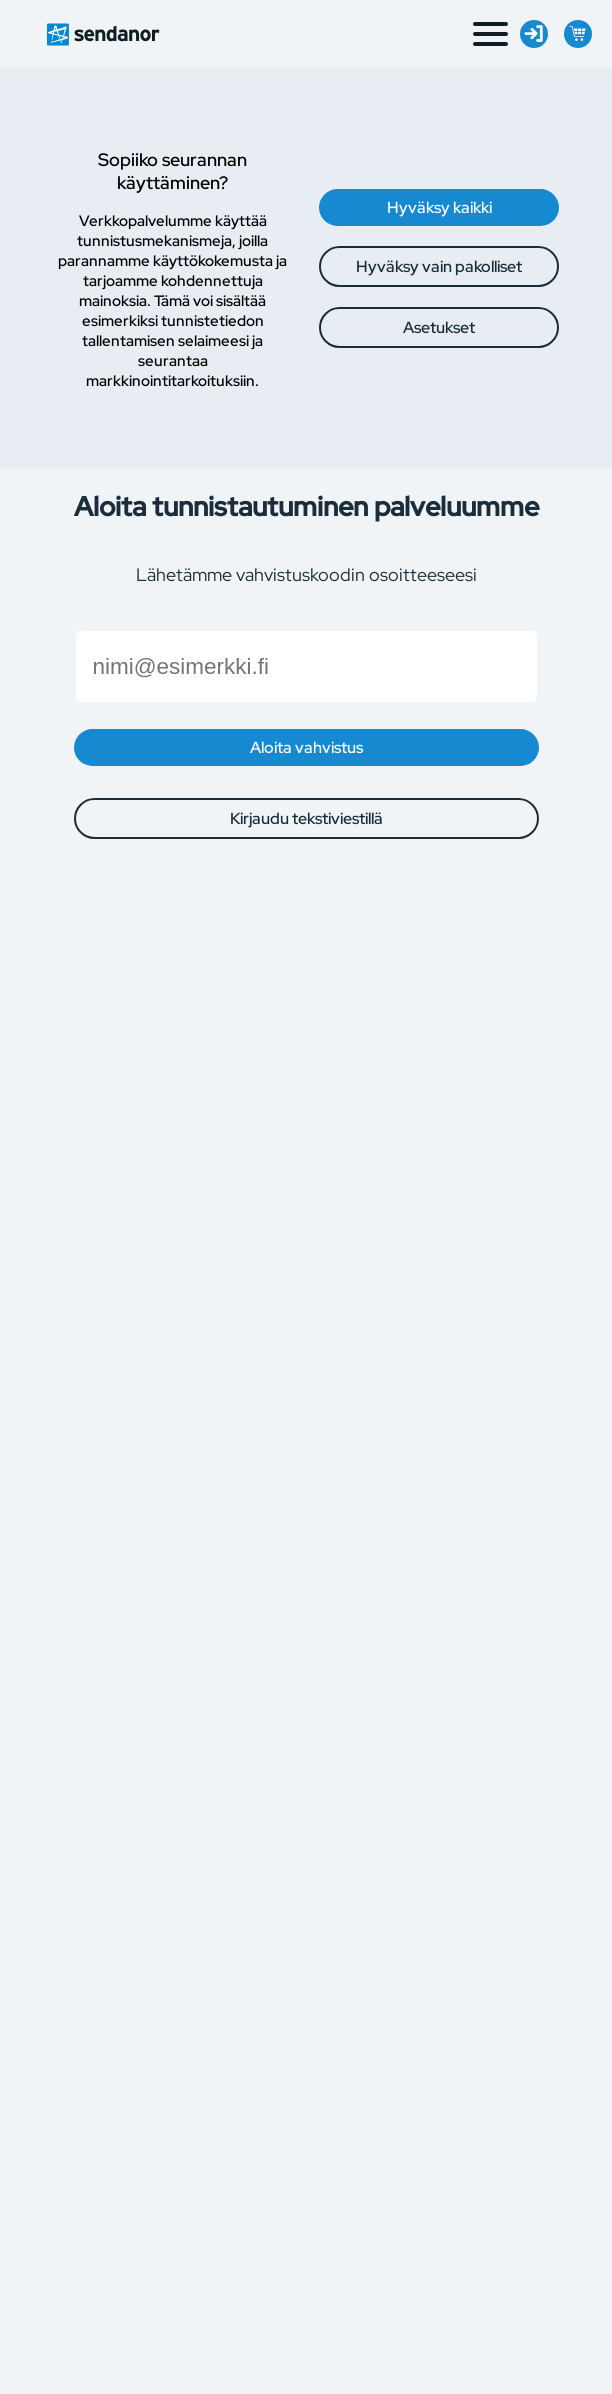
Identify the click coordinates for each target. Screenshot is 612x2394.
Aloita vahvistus (306, 747)
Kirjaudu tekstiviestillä (306, 818)
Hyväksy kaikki (439, 207)
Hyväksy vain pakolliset (439, 266)
